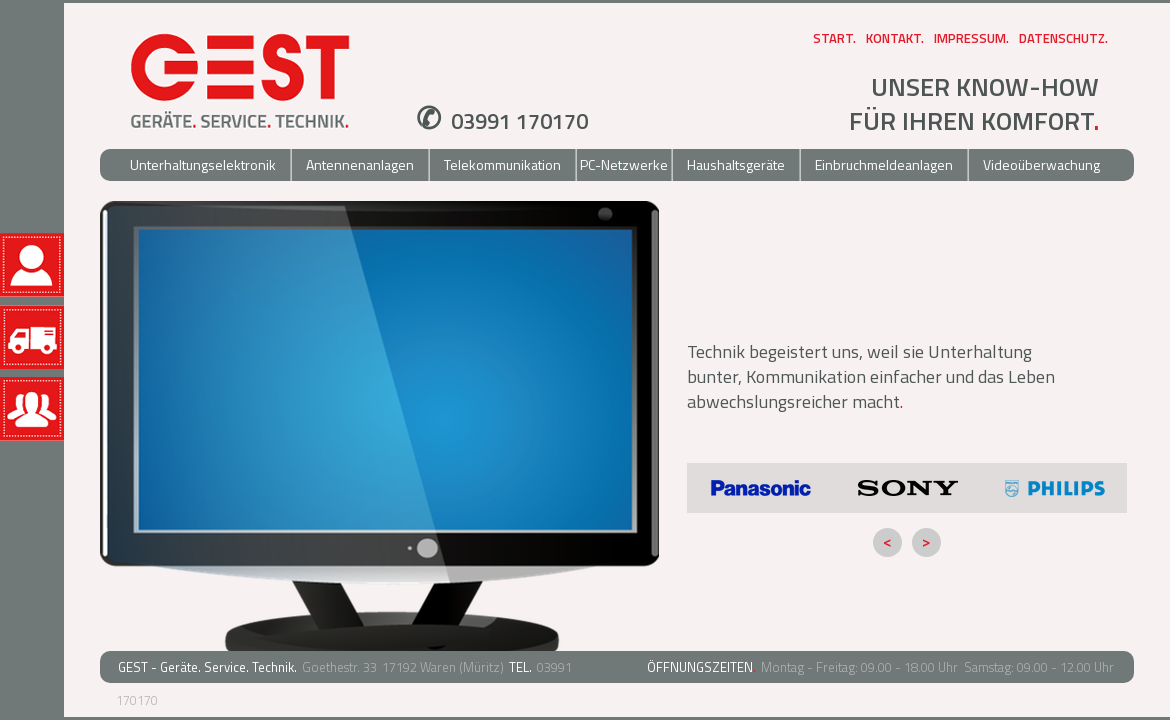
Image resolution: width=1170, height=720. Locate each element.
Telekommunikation (502, 164)
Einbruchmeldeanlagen (884, 164)
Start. (834, 38)
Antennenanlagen (360, 164)
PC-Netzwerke (624, 164)
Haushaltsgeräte (736, 164)
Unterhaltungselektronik (203, 164)
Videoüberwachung (1041, 164)
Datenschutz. (1063, 38)
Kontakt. (895, 38)
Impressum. (971, 38)
